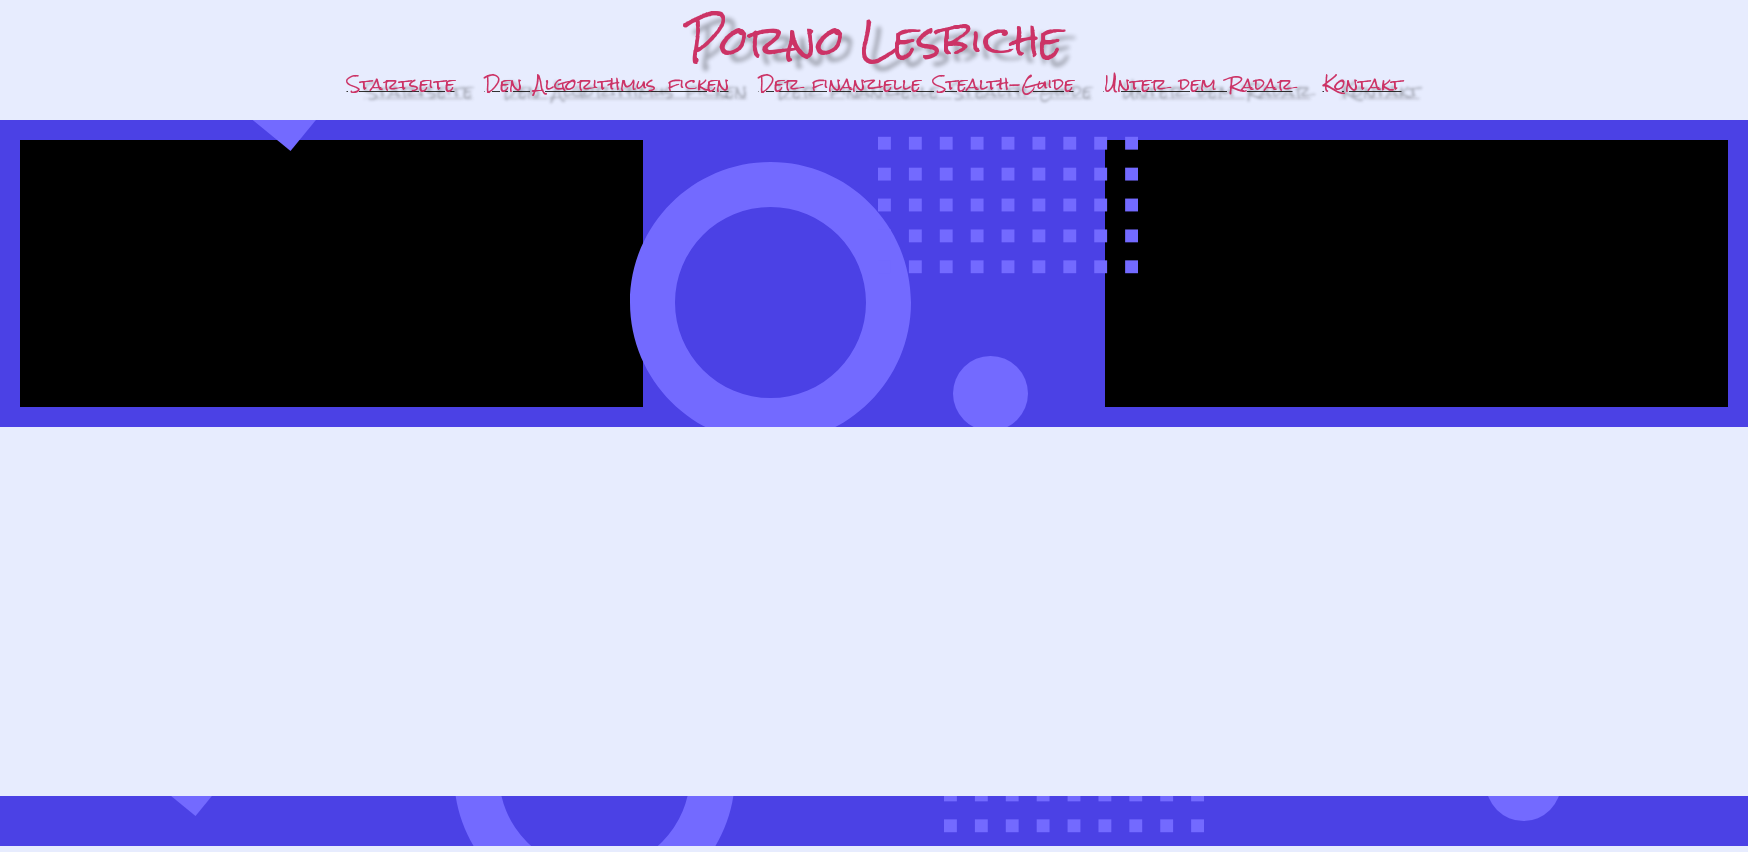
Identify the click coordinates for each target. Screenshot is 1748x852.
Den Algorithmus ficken (607, 83)
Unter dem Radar (1198, 83)
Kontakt (1362, 83)
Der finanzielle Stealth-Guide (916, 83)
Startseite (401, 83)
